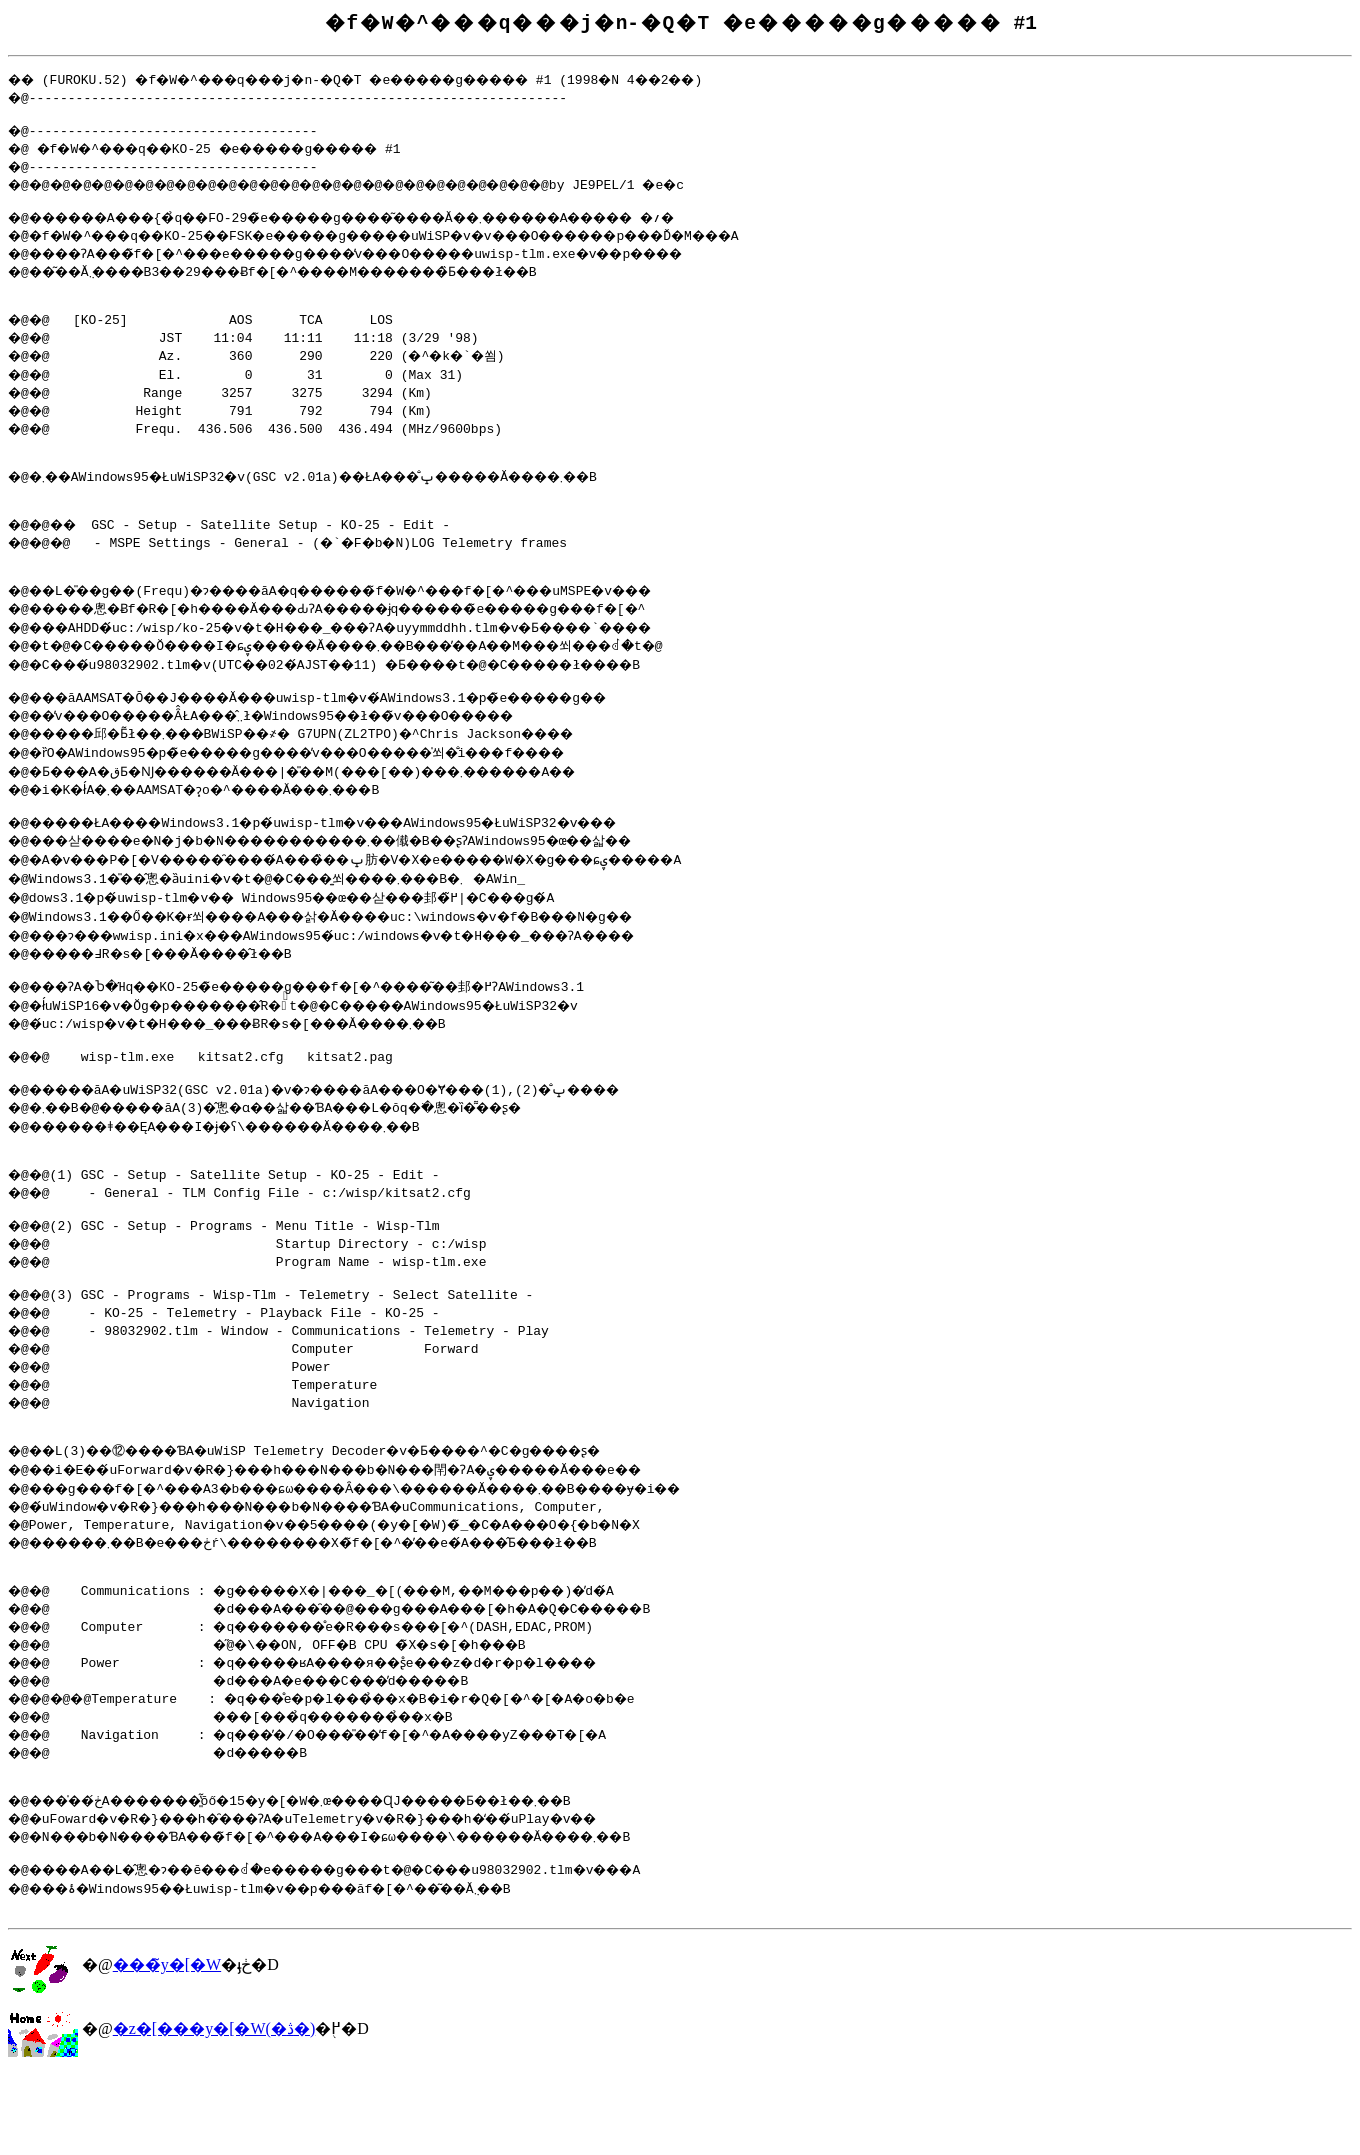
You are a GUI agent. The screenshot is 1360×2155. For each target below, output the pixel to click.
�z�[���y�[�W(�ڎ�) (214, 2109)
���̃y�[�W (167, 2045)
